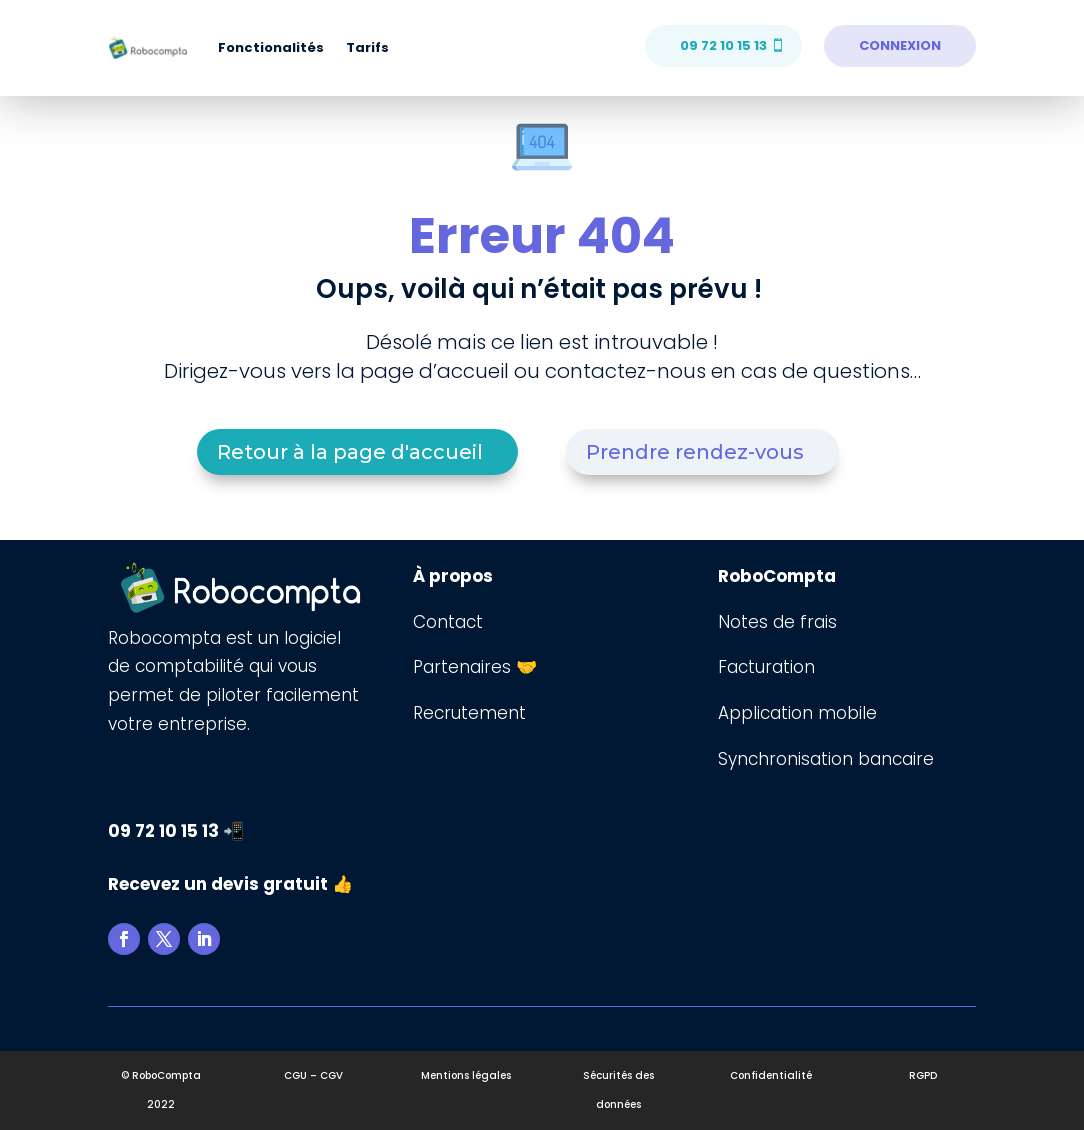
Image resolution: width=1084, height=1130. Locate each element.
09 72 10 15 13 (723, 45)
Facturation (766, 667)
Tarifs (367, 47)
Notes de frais (780, 622)
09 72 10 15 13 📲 (176, 831)
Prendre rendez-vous (695, 452)
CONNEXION (900, 45)
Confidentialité (771, 1075)
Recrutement (469, 713)
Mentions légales (466, 1075)
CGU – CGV (313, 1075)
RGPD (923, 1075)
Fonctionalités (271, 47)
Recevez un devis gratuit (218, 884)
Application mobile (797, 713)
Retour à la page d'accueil (350, 452)
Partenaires (464, 667)
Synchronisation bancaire (826, 759)
